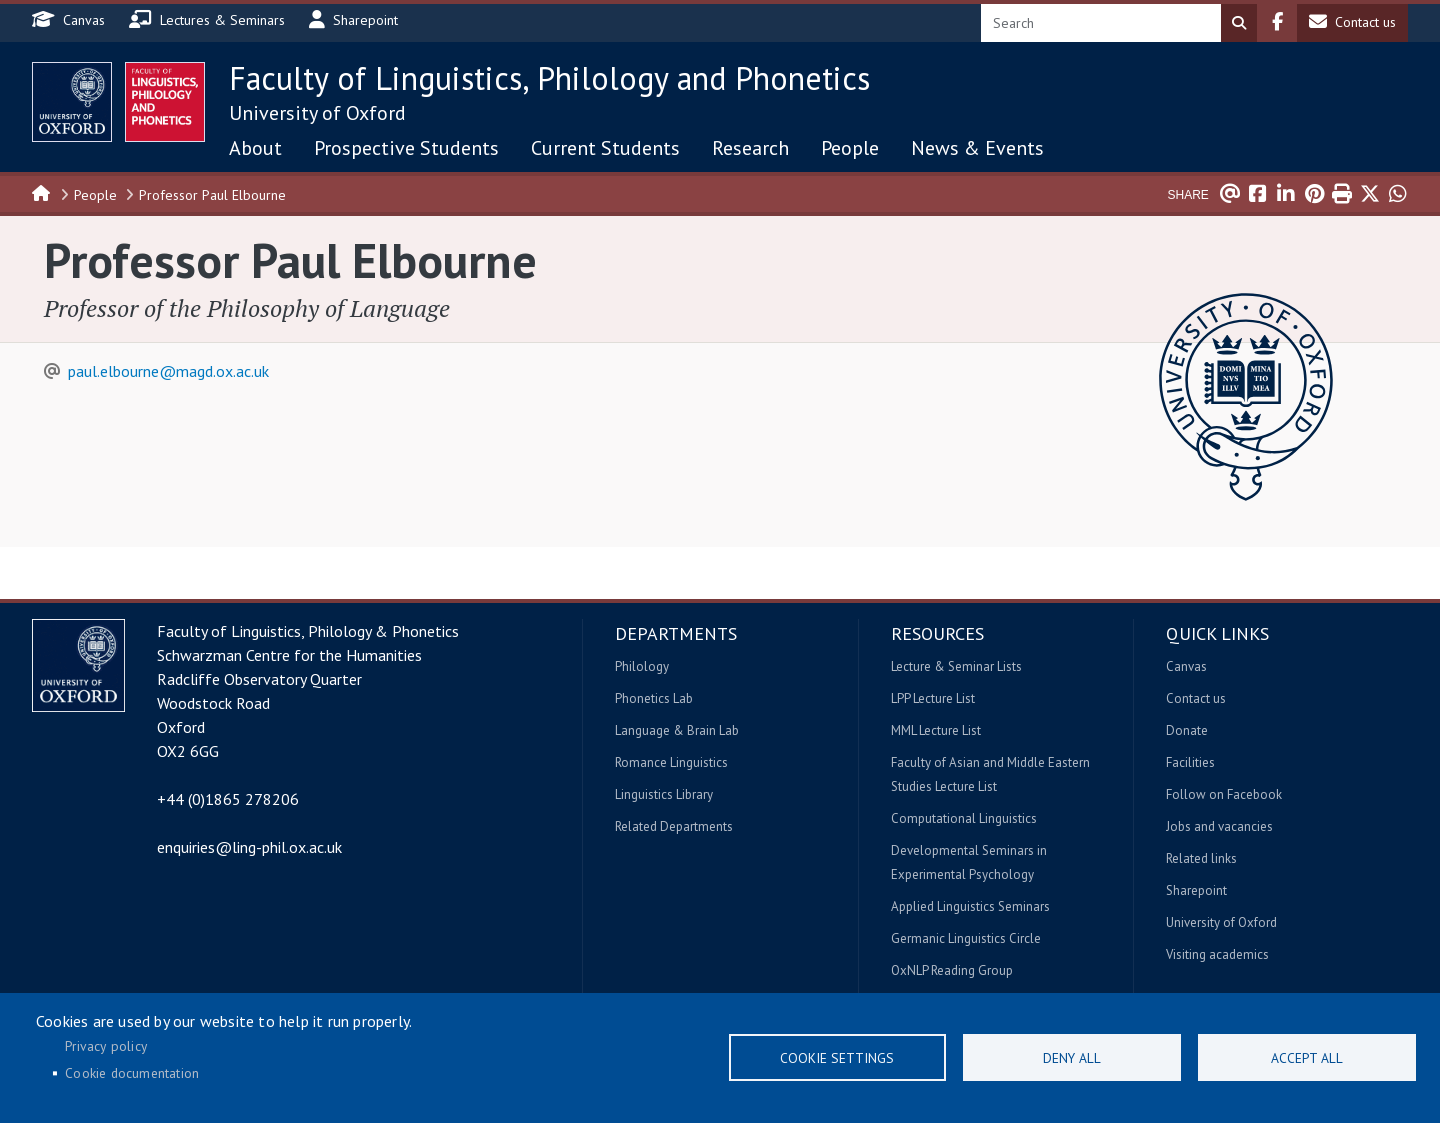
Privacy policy (106, 1046)
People (850, 148)
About (255, 148)
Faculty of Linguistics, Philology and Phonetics (549, 78)
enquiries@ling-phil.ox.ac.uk (249, 847)
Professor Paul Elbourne (212, 195)
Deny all (1072, 1058)
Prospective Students (406, 148)
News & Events (977, 148)
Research (750, 148)
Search (1239, 23)
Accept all (1307, 1058)
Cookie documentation (132, 1073)
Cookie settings (837, 1058)
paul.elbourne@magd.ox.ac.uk (168, 371)
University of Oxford (317, 113)
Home (42, 192)
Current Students (605, 148)
